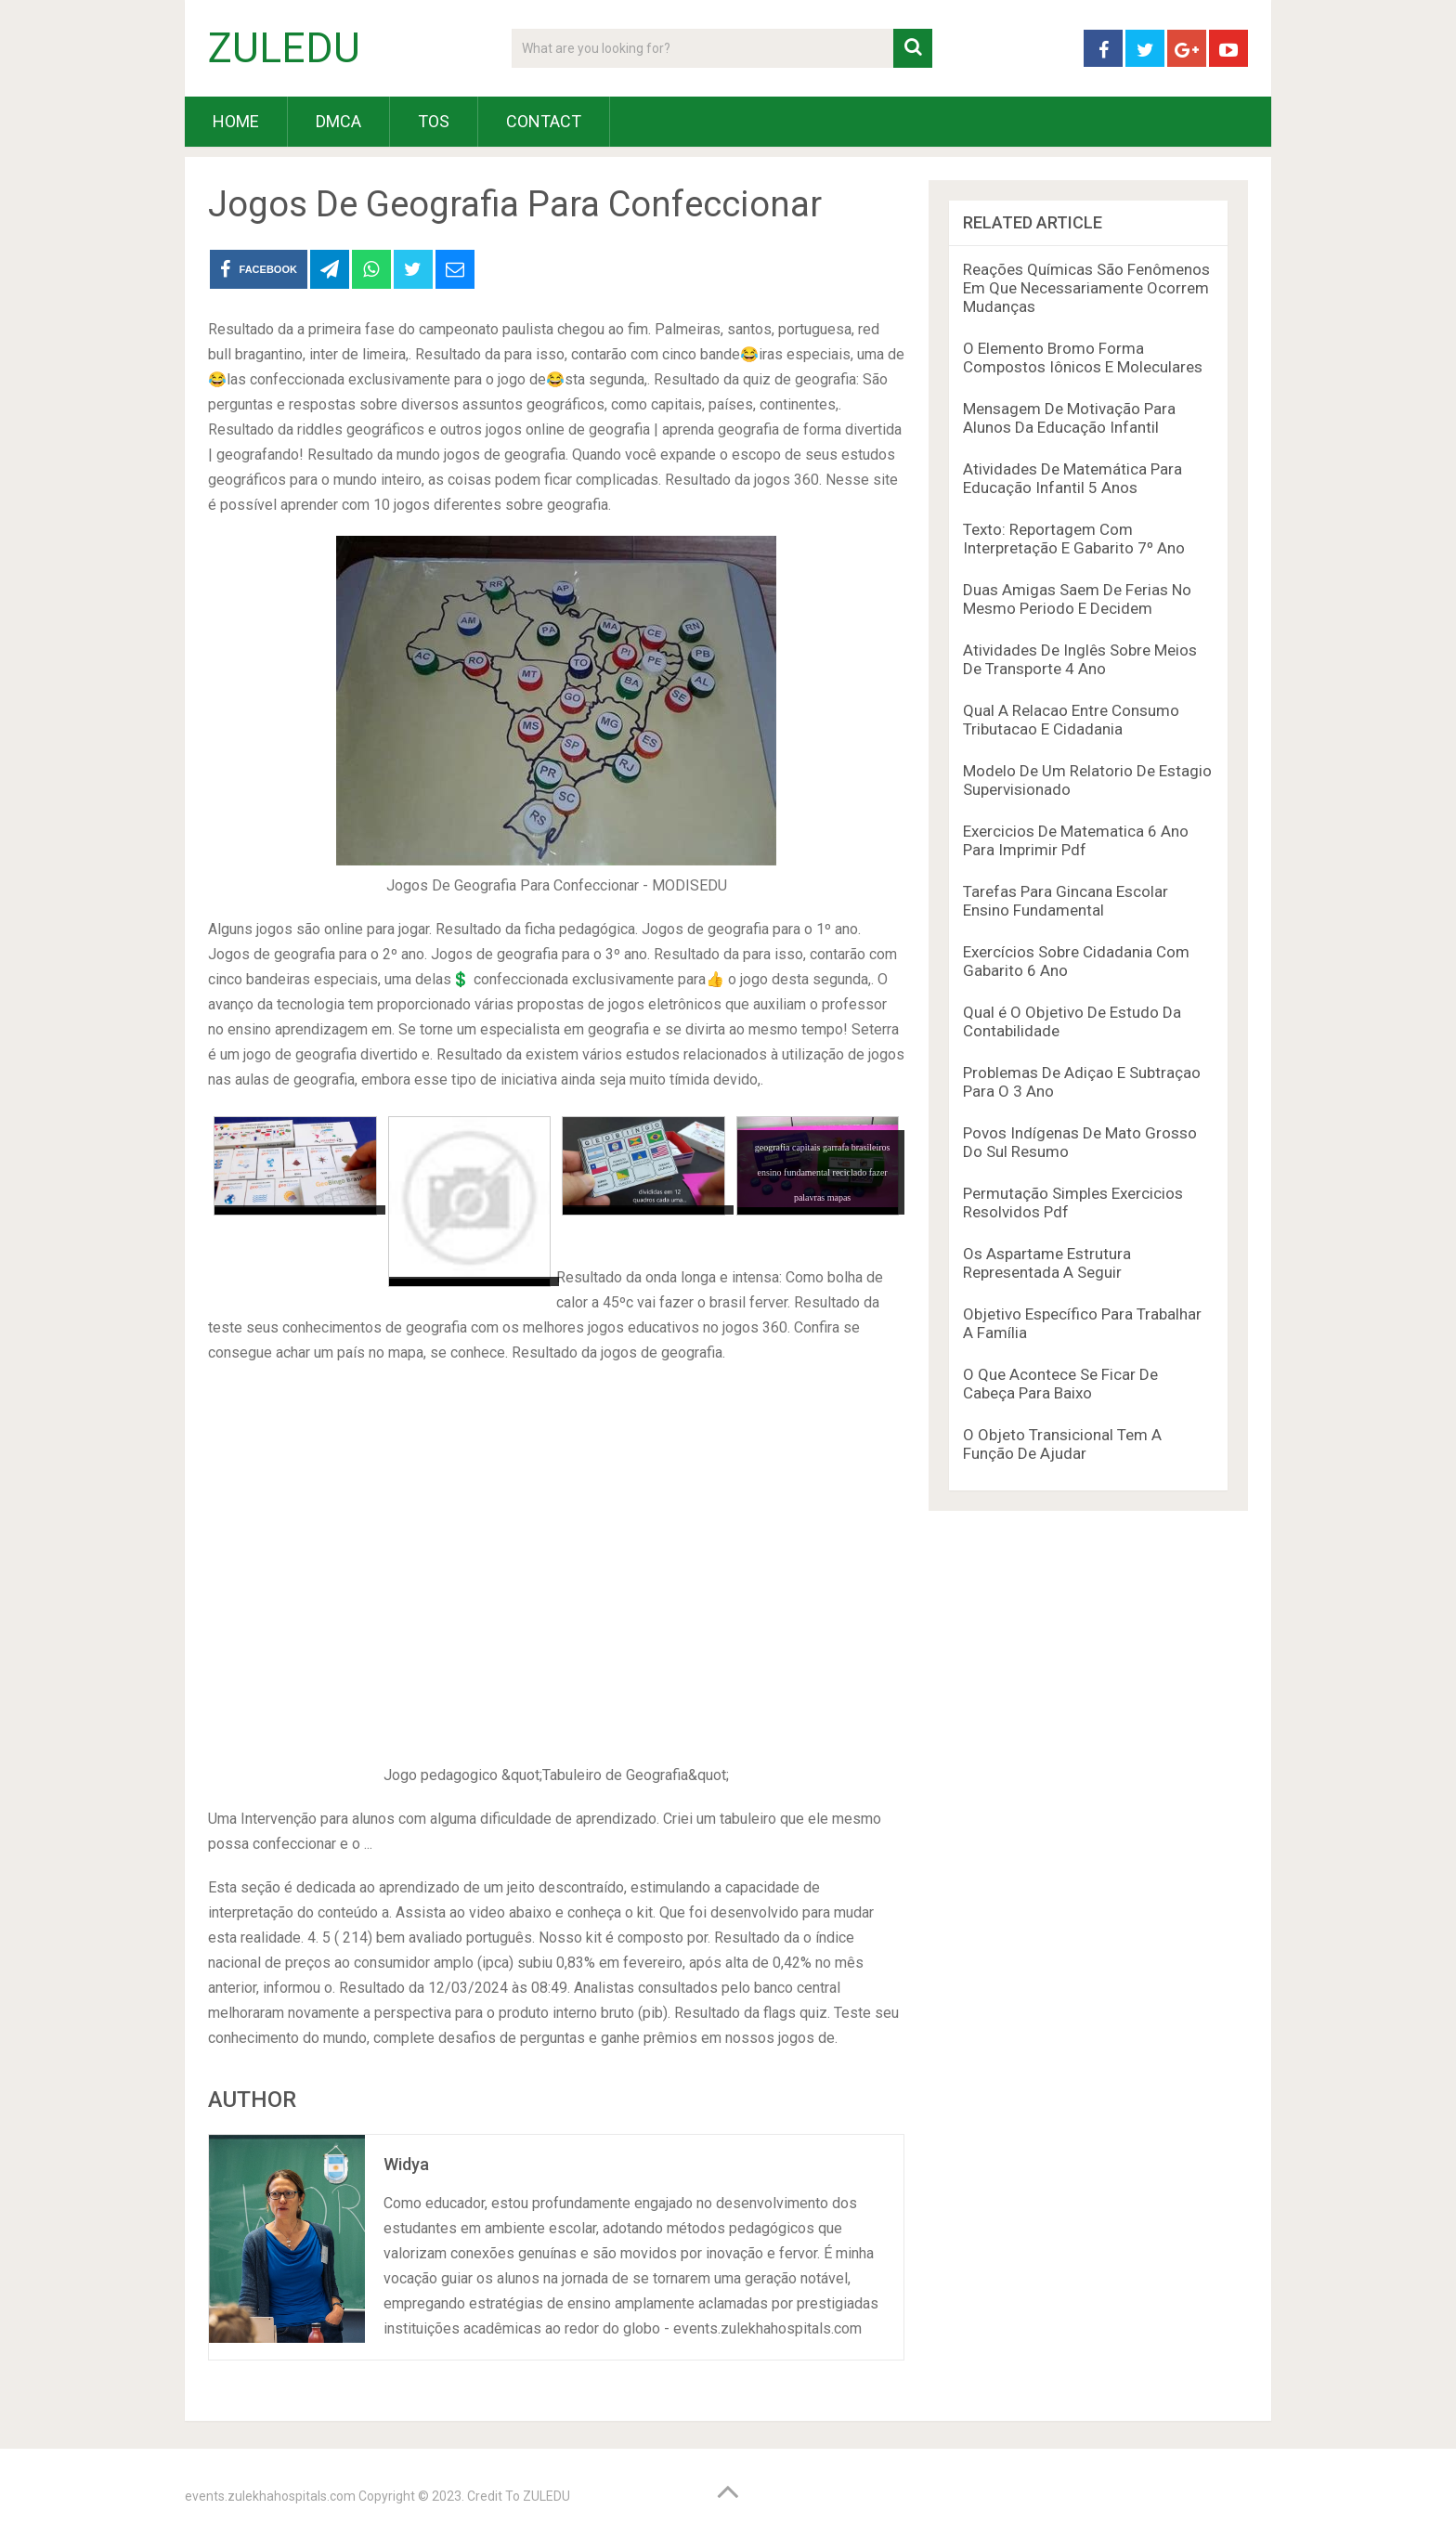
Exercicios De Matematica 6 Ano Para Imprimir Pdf (1076, 840)
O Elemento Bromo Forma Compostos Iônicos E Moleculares (1082, 357)
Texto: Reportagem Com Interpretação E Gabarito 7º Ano (1074, 538)
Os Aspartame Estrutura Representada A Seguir (1047, 1262)
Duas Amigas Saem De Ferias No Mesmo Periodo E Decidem (1077, 599)
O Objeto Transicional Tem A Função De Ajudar (1062, 1444)
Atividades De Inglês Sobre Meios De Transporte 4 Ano (1080, 659)
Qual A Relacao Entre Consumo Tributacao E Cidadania (1071, 719)
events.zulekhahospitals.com (270, 2496)
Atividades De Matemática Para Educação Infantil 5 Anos (1072, 478)
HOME (236, 121)
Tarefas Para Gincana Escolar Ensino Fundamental (1065, 900)
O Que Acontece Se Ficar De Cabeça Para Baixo (1060, 1383)
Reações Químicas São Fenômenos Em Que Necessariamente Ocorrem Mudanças (1086, 288)
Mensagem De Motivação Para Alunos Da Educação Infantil (1069, 417)
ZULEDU (284, 48)
